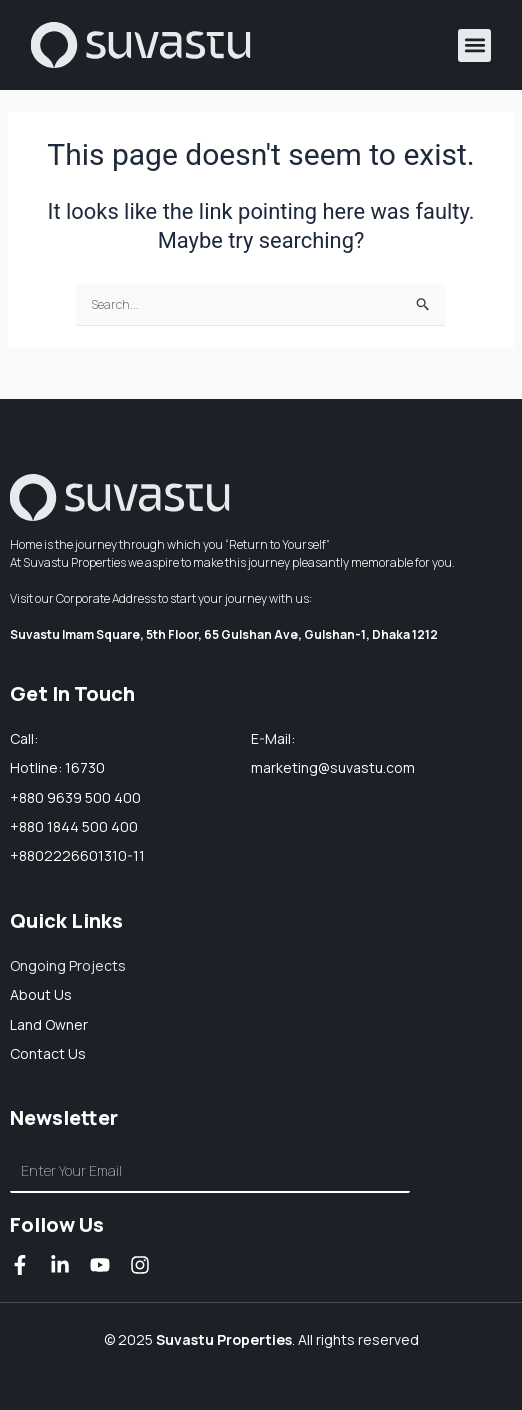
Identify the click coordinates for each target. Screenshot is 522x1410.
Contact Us (48, 1053)
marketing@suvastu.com (333, 767)
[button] (474, 45)
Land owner (49, 1024)
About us (41, 994)
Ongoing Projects (68, 965)
